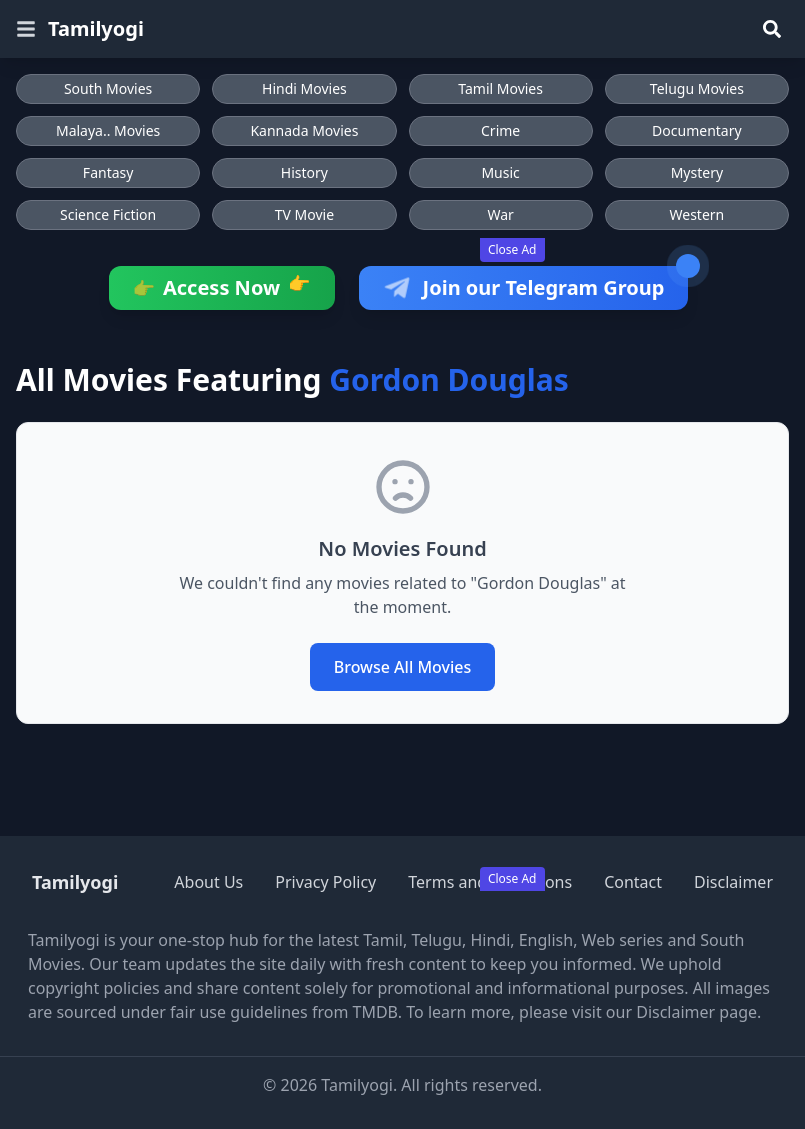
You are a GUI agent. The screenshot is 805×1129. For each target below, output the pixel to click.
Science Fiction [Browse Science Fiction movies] (108, 214)
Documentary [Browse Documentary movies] (697, 130)
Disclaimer (733, 882)
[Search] (772, 29)
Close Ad (512, 249)
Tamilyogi (96, 28)
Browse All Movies (403, 667)
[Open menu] (26, 29)
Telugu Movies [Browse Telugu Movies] (697, 88)
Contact (633, 882)
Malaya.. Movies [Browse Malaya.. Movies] (108, 130)
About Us (208, 882)
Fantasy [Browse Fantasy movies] (108, 172)
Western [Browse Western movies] (697, 214)
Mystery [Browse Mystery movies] (697, 172)
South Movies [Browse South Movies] (108, 88)
